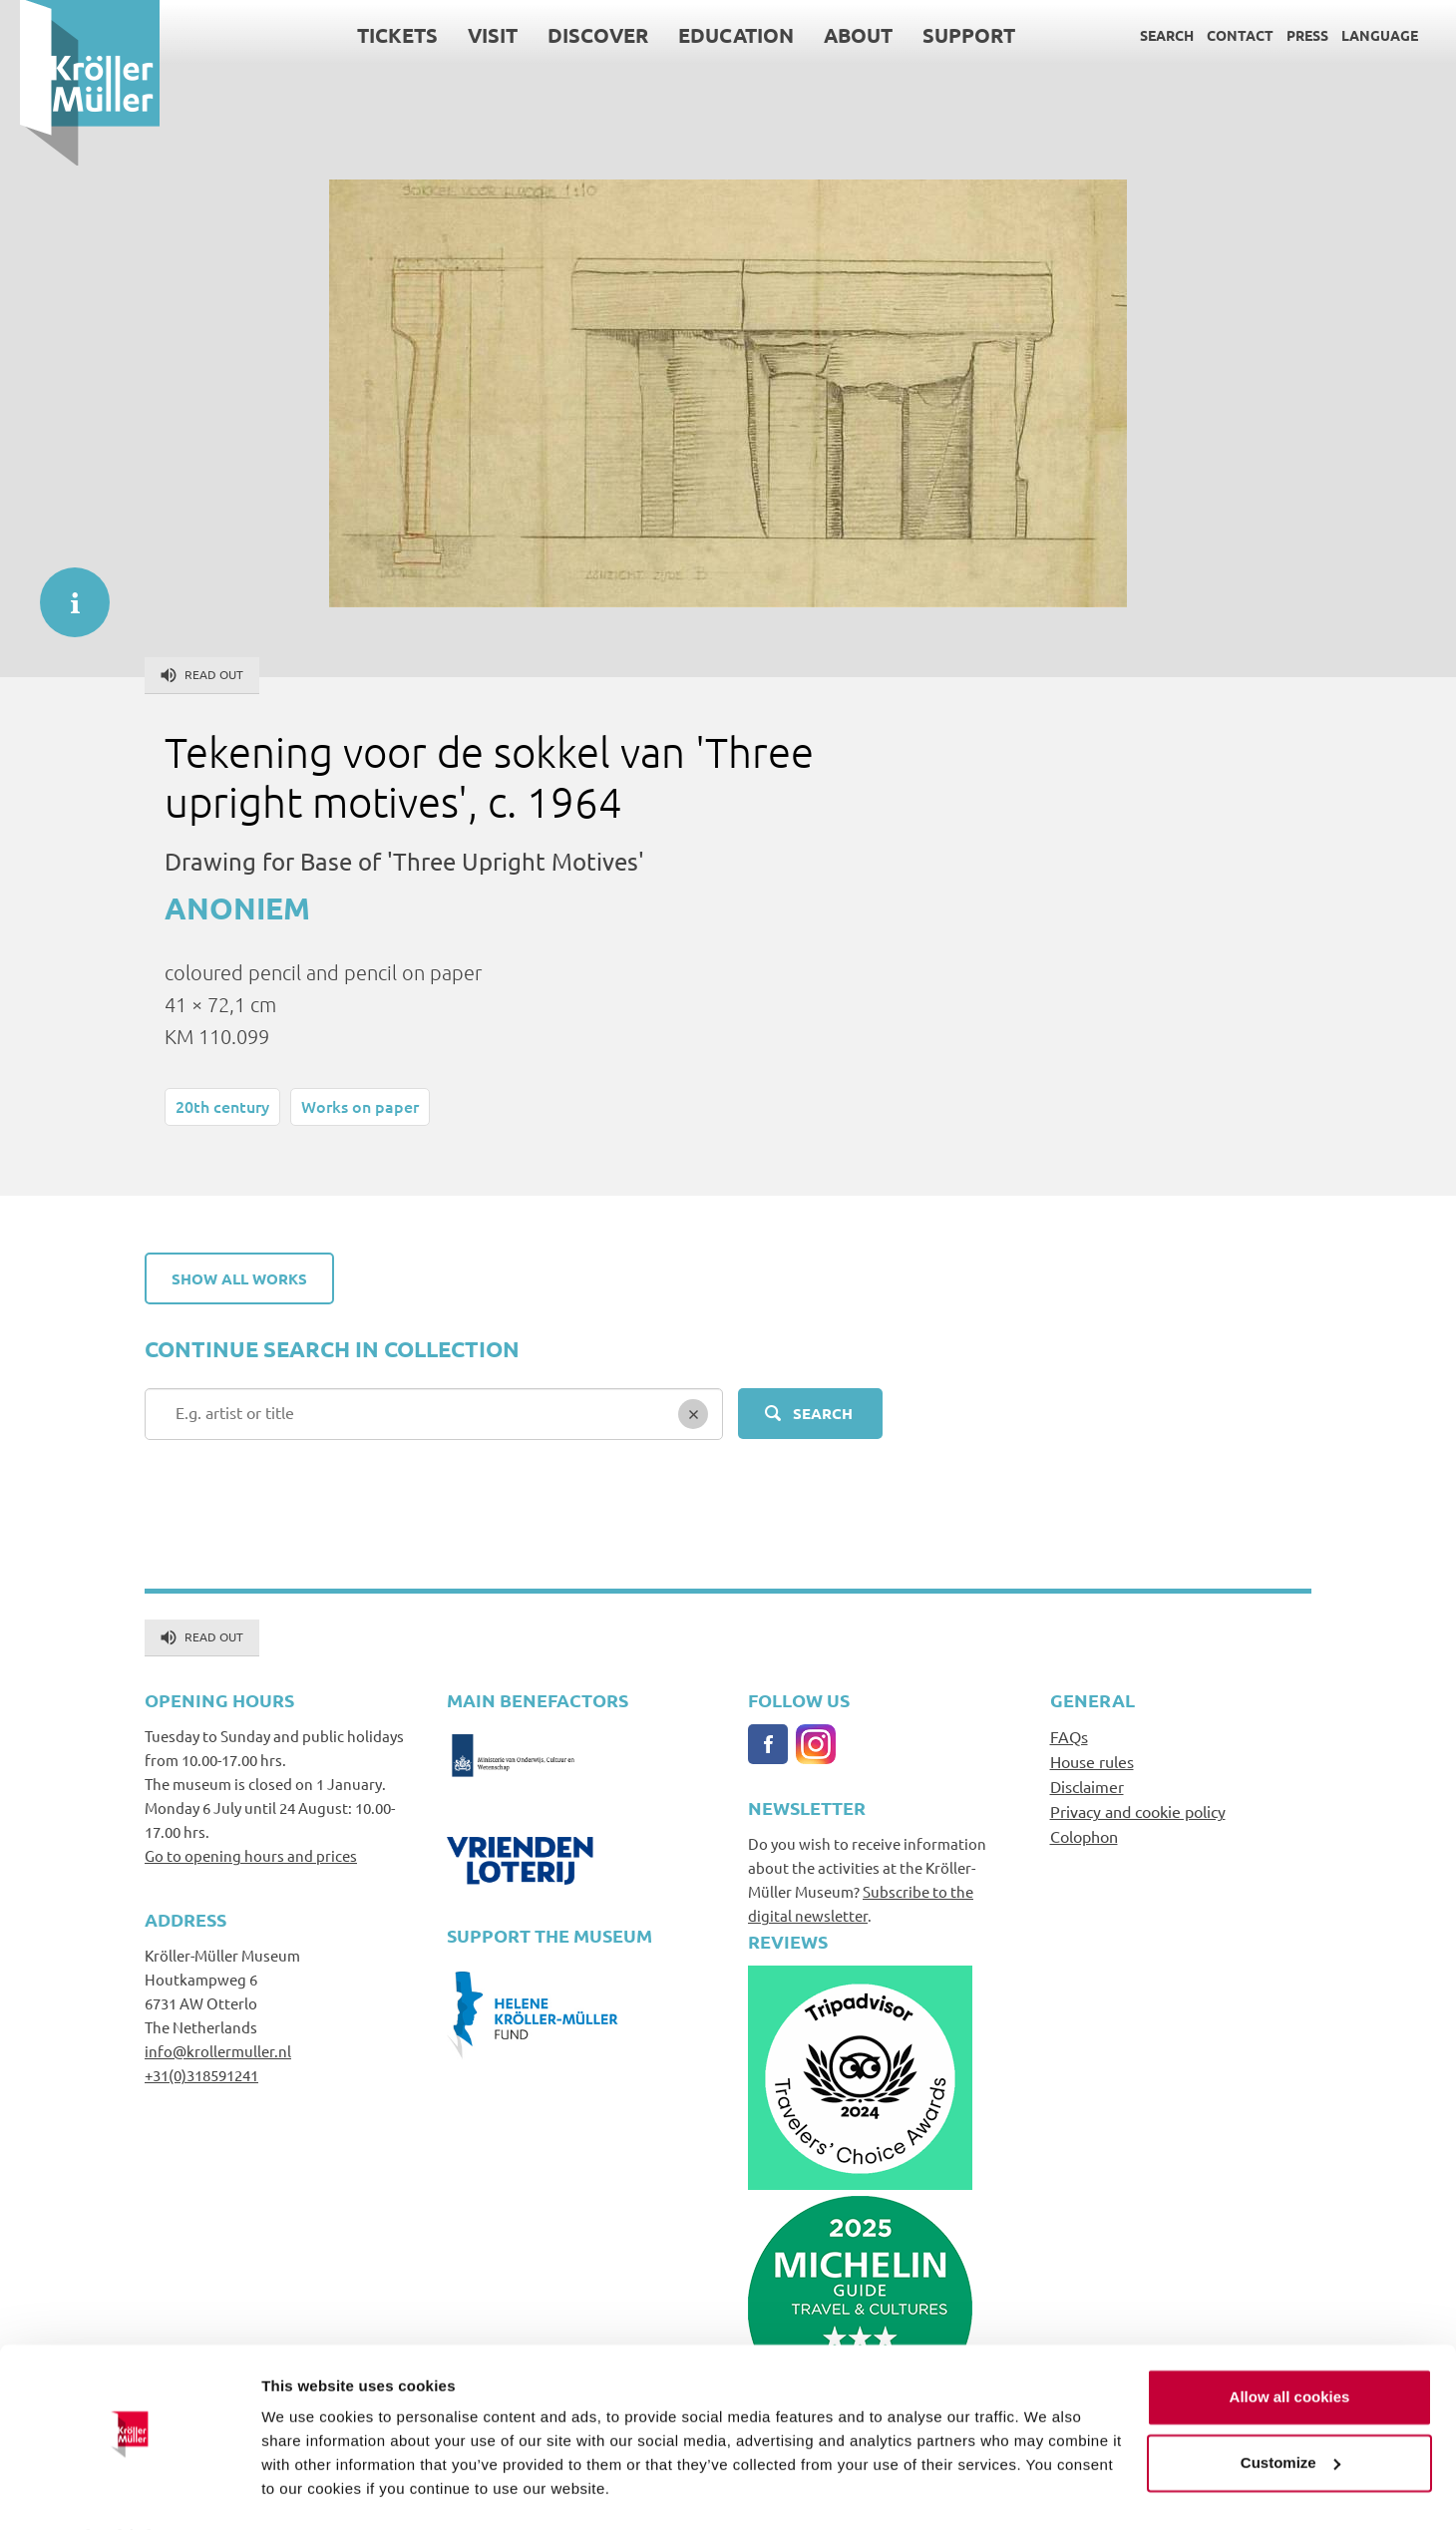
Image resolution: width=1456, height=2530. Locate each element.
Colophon (1084, 1836)
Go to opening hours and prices (251, 1855)
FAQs (1069, 1736)
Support (949, 35)
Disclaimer (1087, 1786)
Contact (1220, 35)
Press (1287, 35)
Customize (1290, 2408)
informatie (65, 592)
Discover (578, 35)
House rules (1092, 1761)
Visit (473, 35)
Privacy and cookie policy (1138, 1811)
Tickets (377, 35)
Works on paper (360, 1106)
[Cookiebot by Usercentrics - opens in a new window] (129, 2491)
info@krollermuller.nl (218, 2050)
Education (716, 35)
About (838, 35)
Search (1147, 35)
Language (1359, 35)
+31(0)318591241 (201, 2074)
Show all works (239, 1278)
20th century (222, 1106)
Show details (307, 2490)
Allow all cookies (1290, 2344)
